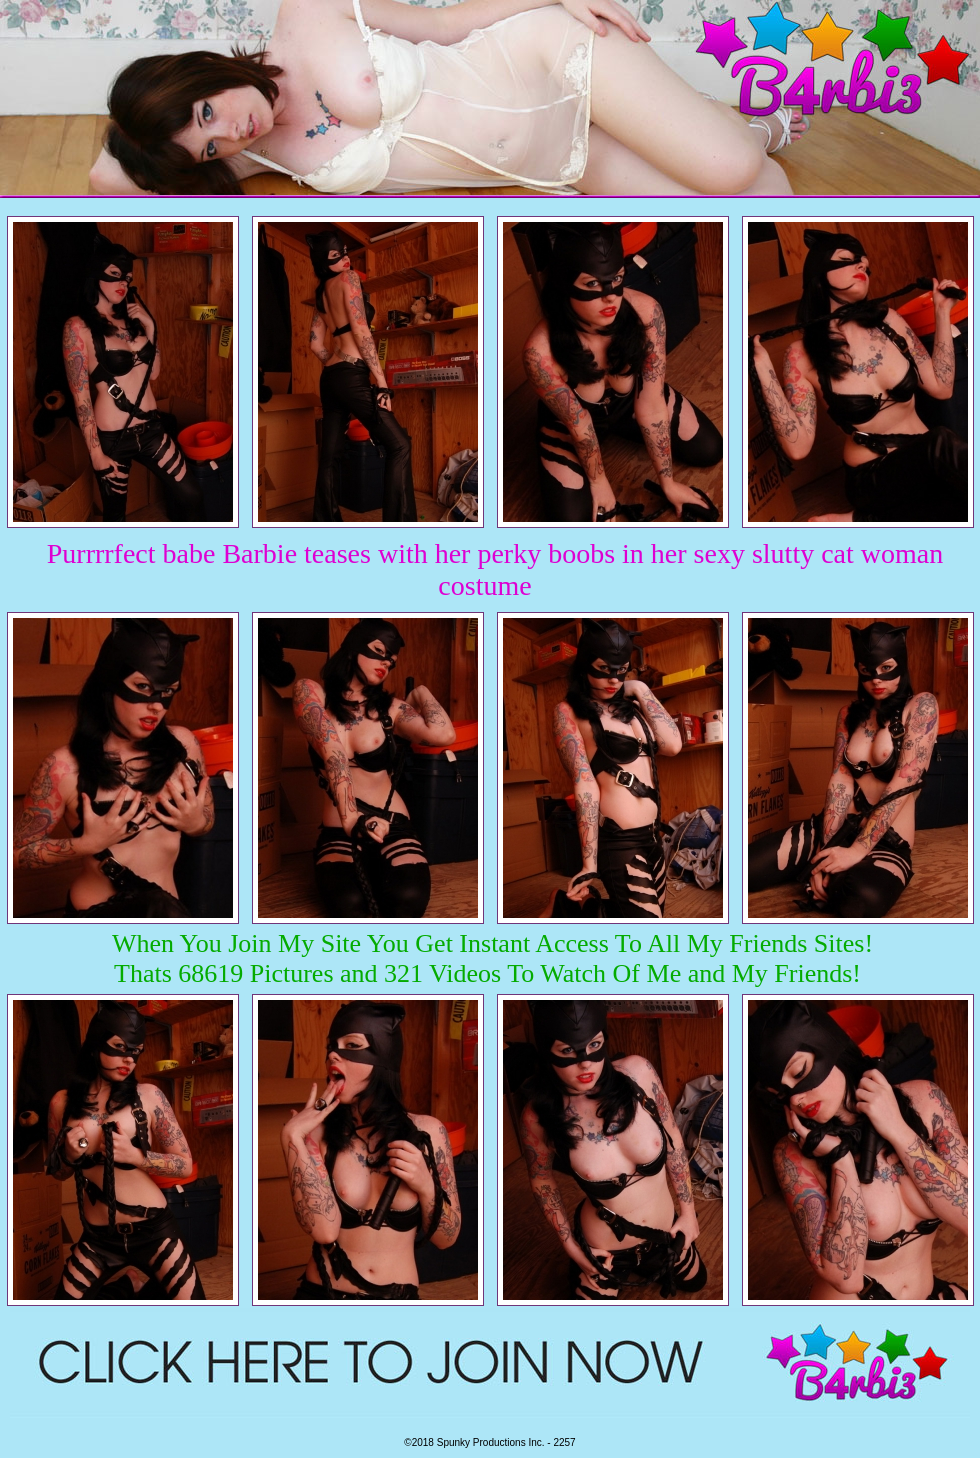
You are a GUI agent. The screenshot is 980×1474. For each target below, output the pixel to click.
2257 (564, 1442)
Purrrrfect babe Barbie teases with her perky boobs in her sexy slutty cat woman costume (495, 569)
